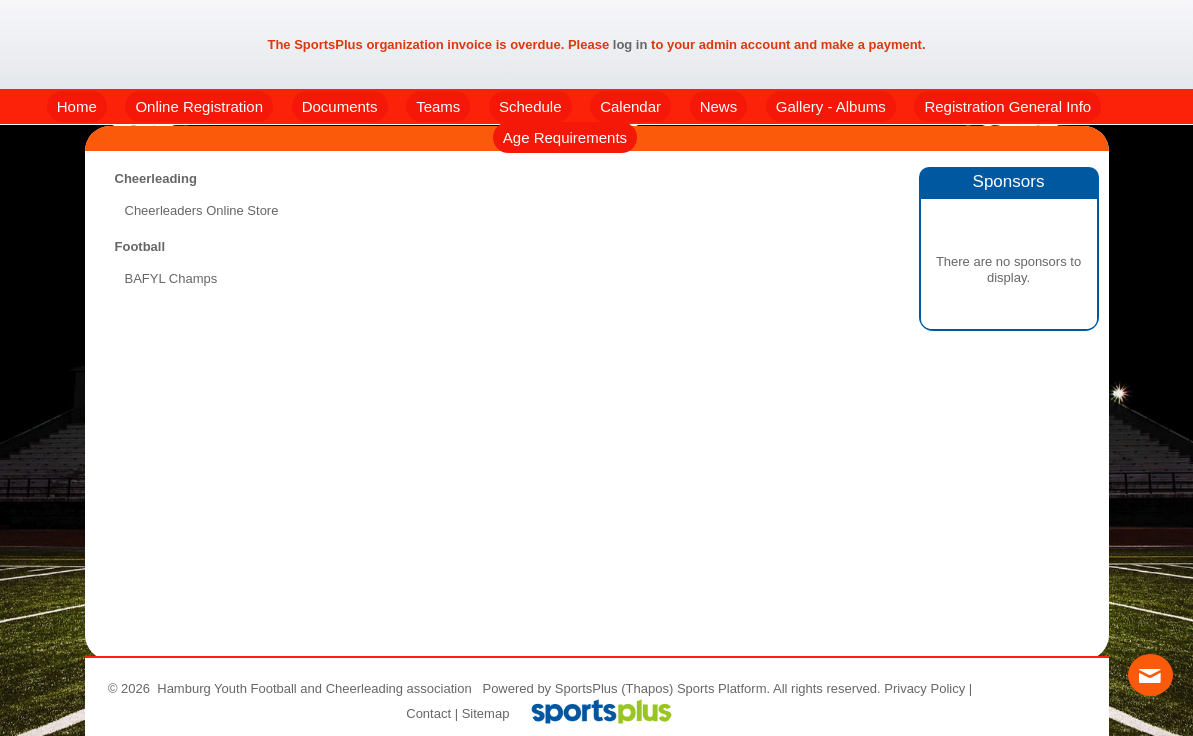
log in (630, 44)
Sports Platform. (723, 688)
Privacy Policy (924, 688)
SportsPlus (586, 688)
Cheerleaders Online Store (202, 210)
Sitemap (486, 713)
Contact (428, 713)
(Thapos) (647, 688)
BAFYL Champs (171, 278)
